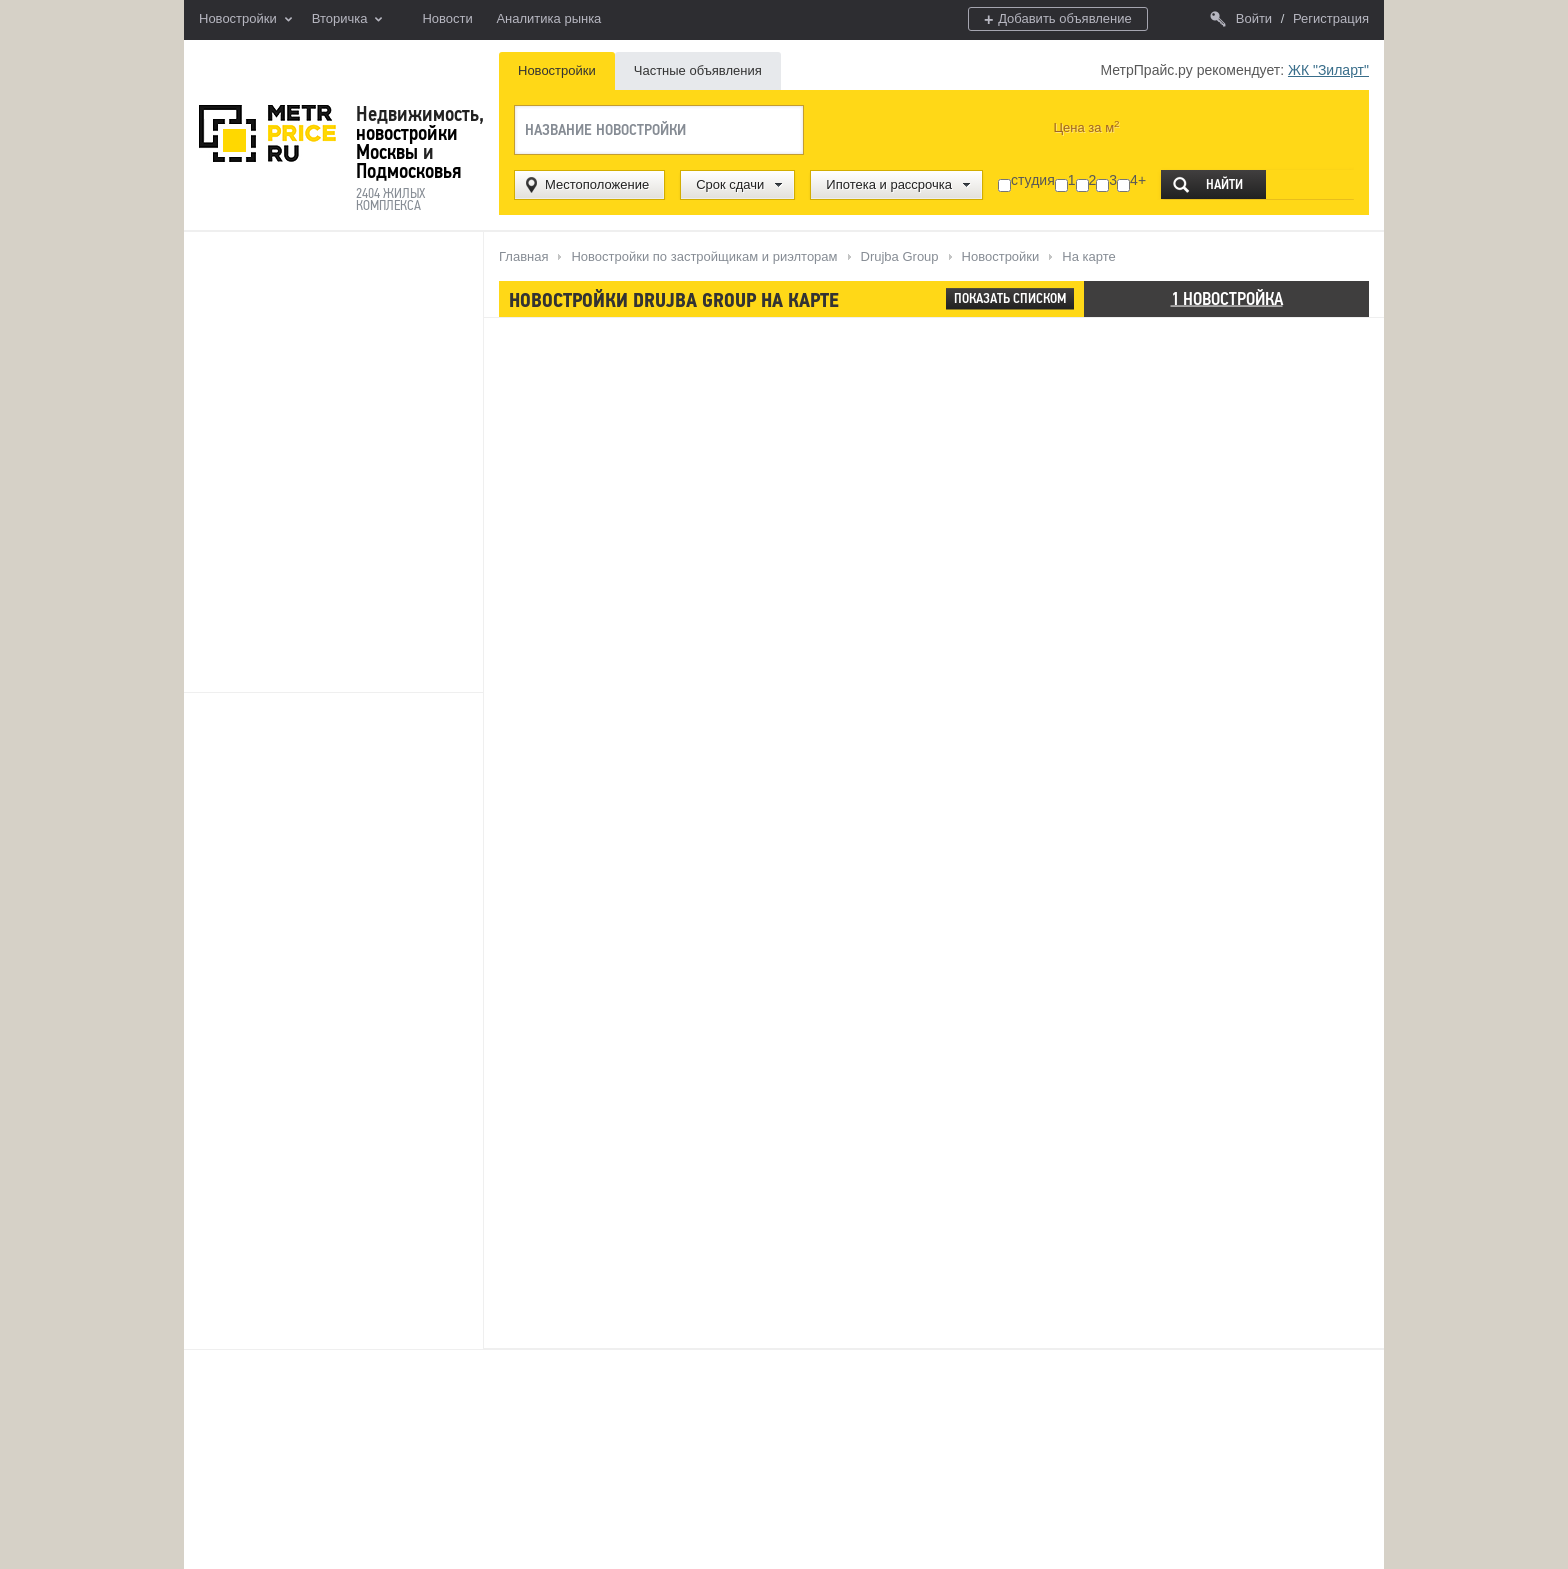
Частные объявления (698, 70)
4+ (1138, 180)
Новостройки (245, 20)
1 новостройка (1227, 298)
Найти (1224, 184)
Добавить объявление (1058, 19)
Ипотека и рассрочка (889, 184)
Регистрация (1331, 18)
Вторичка (347, 20)
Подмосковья (408, 171)
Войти (1241, 18)
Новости (447, 18)
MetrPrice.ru (267, 133)
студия (1033, 180)
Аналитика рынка (548, 18)
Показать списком (1010, 298)
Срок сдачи (730, 184)
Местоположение (597, 184)
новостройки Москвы (407, 142)
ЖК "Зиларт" (1328, 70)
